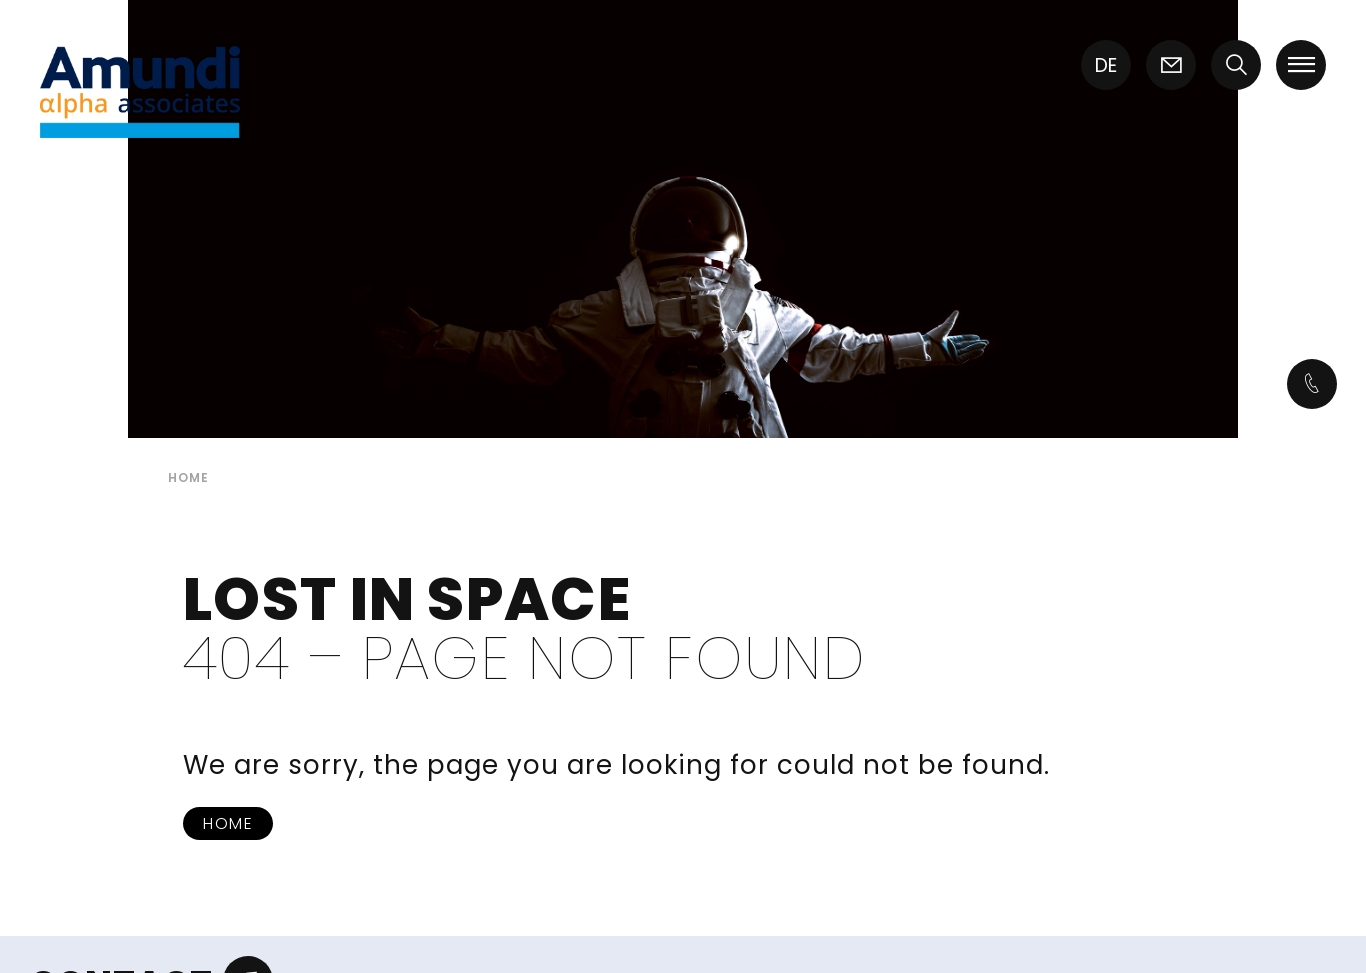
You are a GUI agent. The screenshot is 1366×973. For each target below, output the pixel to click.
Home (228, 823)
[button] (1236, 67)
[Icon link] (1171, 67)
